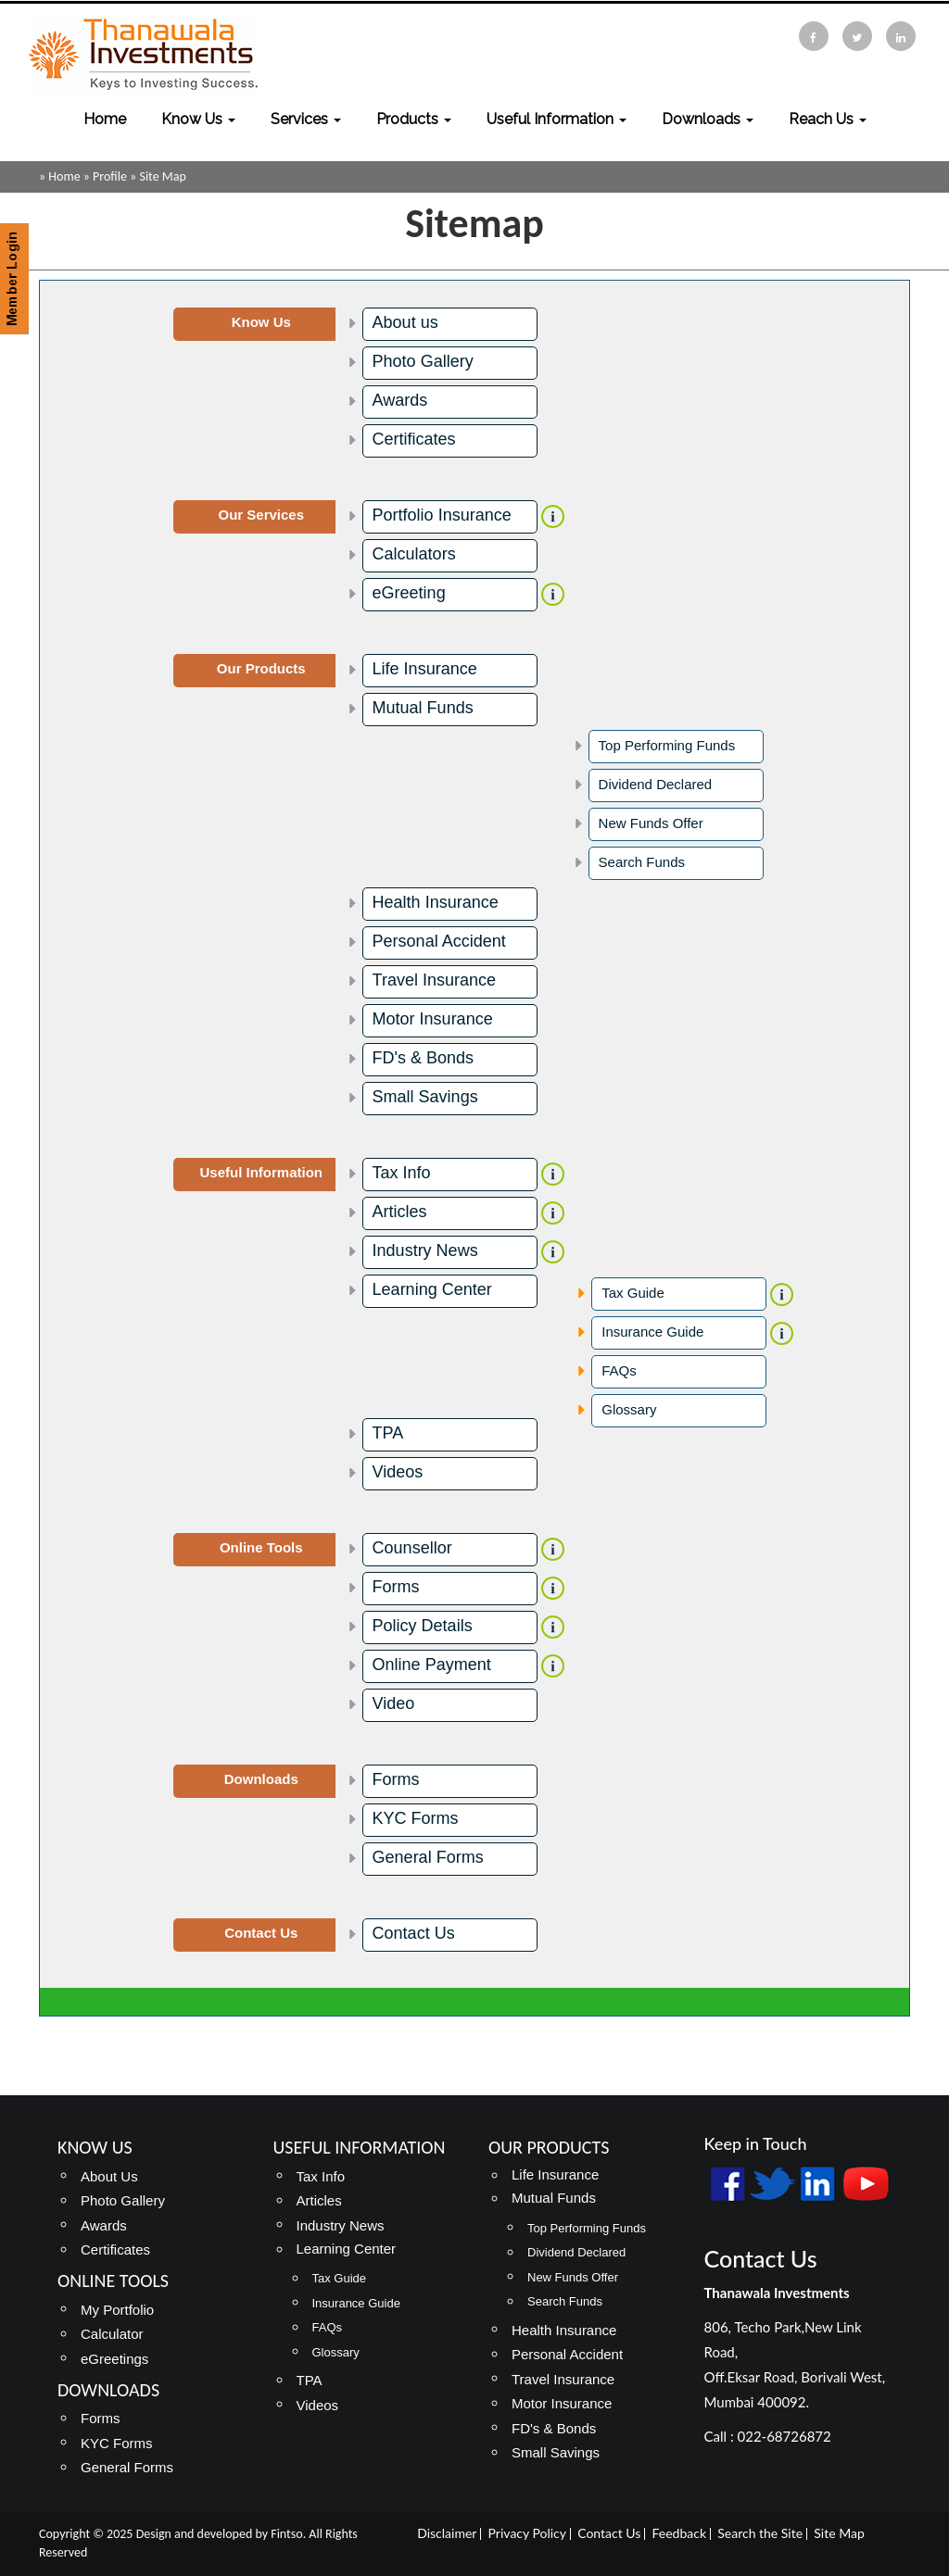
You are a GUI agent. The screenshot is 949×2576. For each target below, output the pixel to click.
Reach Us (828, 119)
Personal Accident (439, 941)
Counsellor (412, 1548)
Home (104, 119)
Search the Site (760, 2533)
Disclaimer (446, 2533)
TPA (388, 1433)
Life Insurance (425, 669)
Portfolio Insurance (442, 515)
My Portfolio (117, 2310)
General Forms (428, 1857)
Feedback (679, 2533)
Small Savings (425, 1096)
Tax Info (402, 1172)
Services (306, 119)
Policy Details (423, 1625)
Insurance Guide (652, 1331)
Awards (400, 400)
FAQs (619, 1370)
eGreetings (114, 2359)
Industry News (425, 1250)
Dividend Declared (656, 784)
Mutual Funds (423, 707)
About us (405, 322)
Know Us (198, 119)
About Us (109, 2176)
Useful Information (556, 119)
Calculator (112, 2334)
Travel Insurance (434, 980)
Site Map (839, 2533)
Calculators (414, 554)
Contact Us (414, 1933)
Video (394, 1703)
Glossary (628, 1409)
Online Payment (432, 1664)
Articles (400, 1211)
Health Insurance (436, 902)
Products (413, 119)
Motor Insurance (433, 1019)
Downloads (707, 119)
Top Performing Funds (667, 745)
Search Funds (642, 862)
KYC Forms (416, 1818)
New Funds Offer (651, 823)
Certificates (414, 439)
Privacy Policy (527, 2533)
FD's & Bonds (423, 1058)
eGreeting (409, 593)
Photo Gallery (423, 361)
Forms (396, 1586)
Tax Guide (632, 1293)
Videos (398, 1472)
